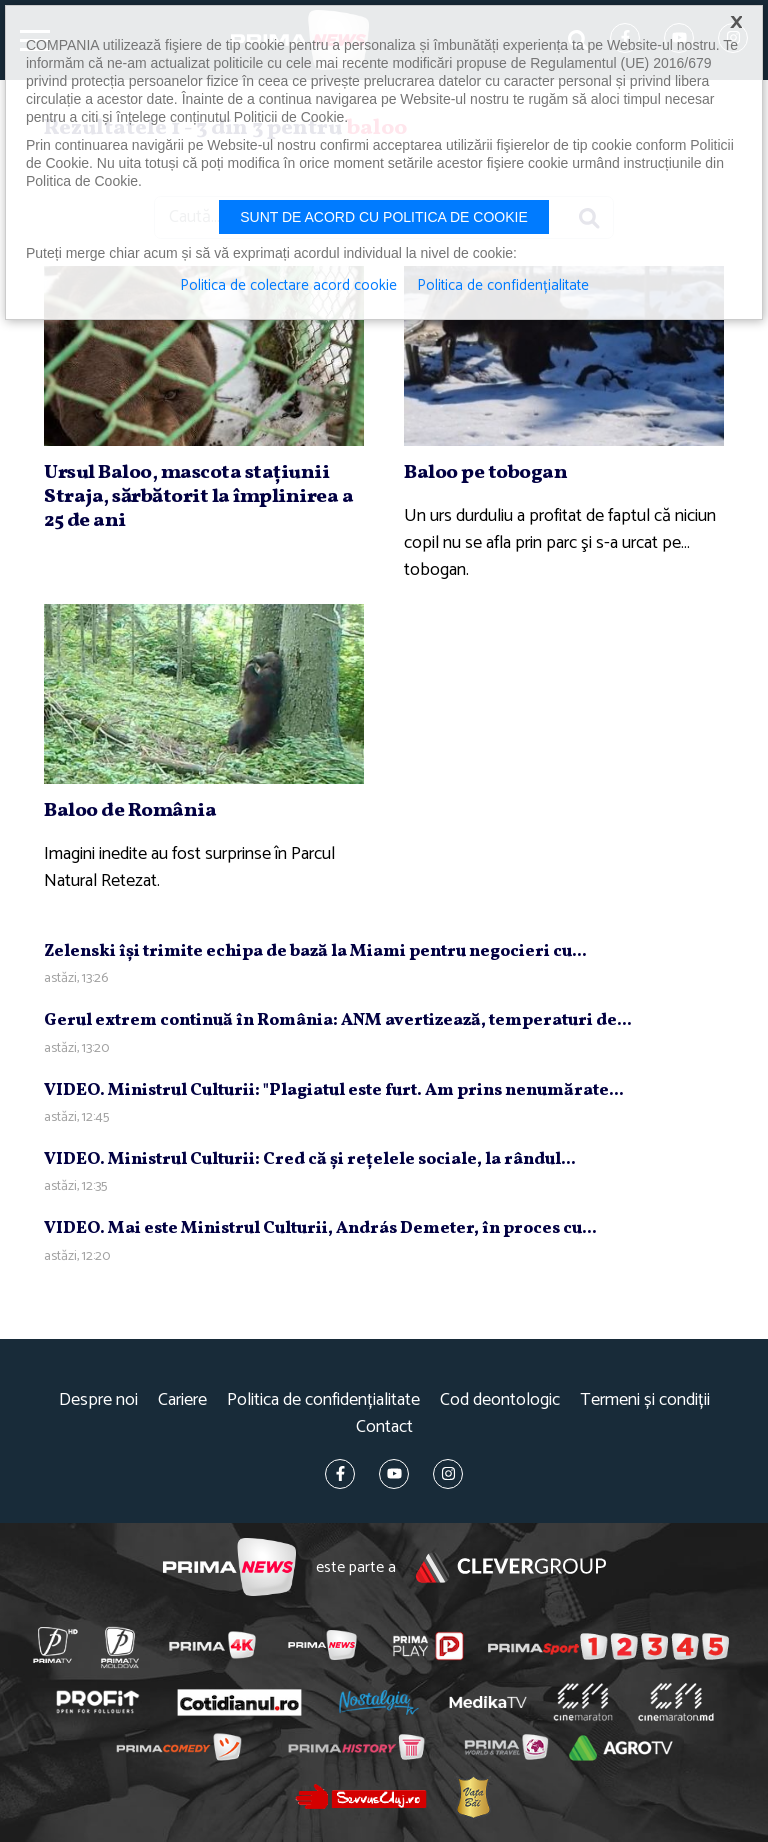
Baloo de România (130, 811)
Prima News (229, 1567)
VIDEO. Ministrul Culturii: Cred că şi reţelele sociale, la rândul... (310, 1159)
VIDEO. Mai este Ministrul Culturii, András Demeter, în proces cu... (320, 1228)
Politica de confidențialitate (323, 1400)
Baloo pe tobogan (485, 473)
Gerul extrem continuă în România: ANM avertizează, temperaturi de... (338, 1020)
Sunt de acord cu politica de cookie (384, 217)
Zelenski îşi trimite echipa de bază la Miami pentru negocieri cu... (315, 951)
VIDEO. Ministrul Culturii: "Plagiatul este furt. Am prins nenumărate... (334, 1090)
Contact (384, 1427)
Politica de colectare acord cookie (288, 286)
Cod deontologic (500, 1400)
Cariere (182, 1400)
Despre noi (98, 1400)
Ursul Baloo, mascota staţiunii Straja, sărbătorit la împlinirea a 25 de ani (198, 497)
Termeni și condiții (645, 1400)
